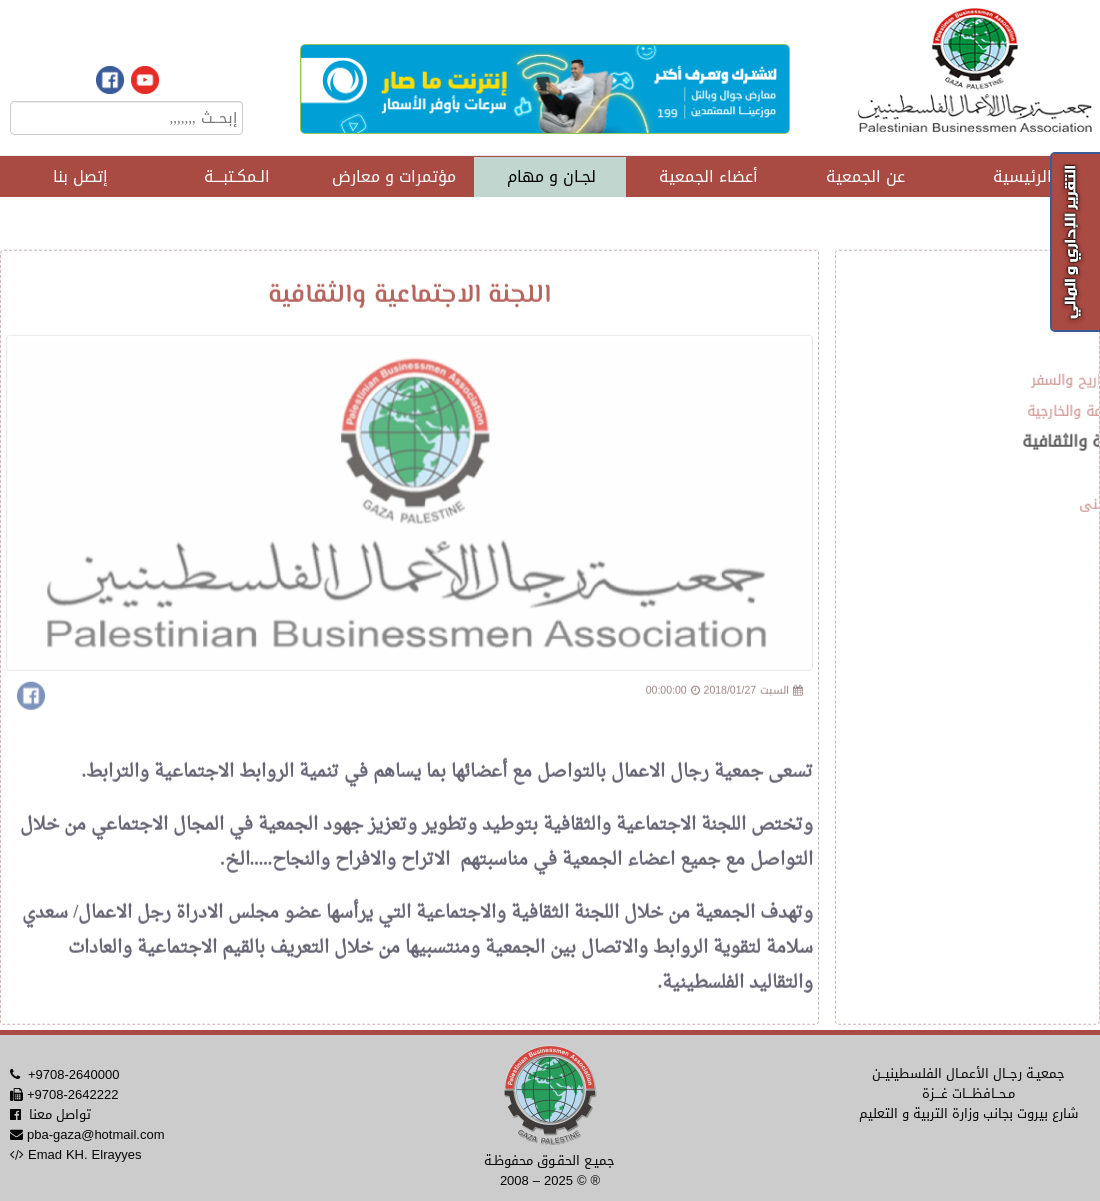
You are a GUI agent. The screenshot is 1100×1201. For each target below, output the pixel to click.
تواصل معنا (60, 1114)
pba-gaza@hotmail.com (95, 1134)
